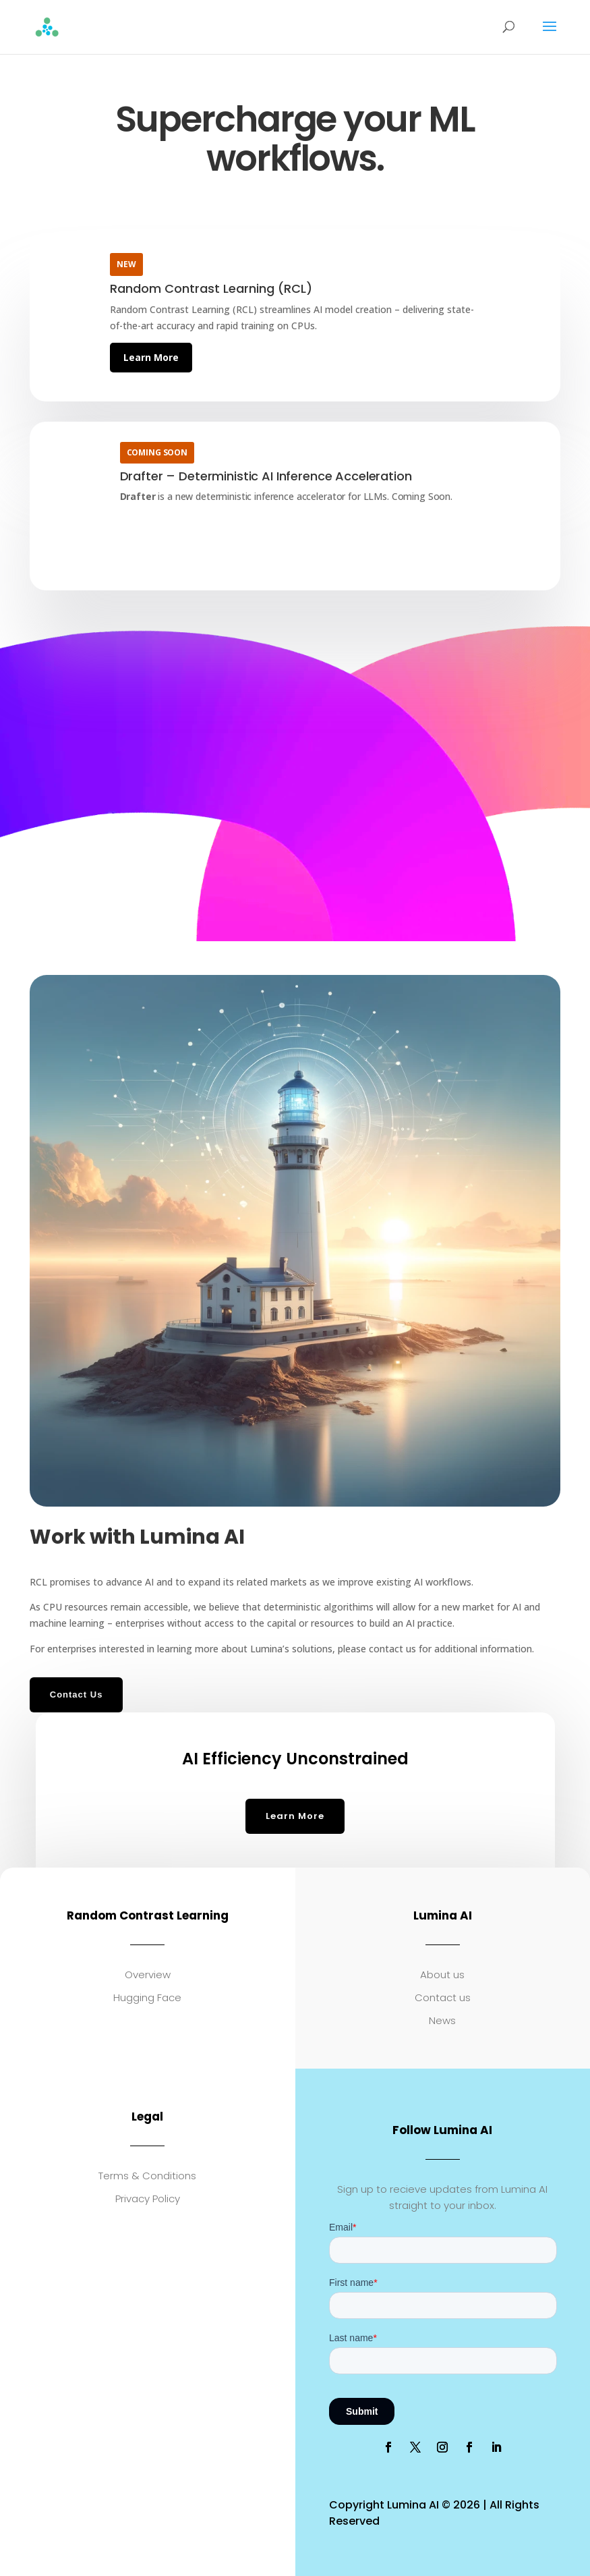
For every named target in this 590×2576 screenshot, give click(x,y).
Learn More (151, 357)
